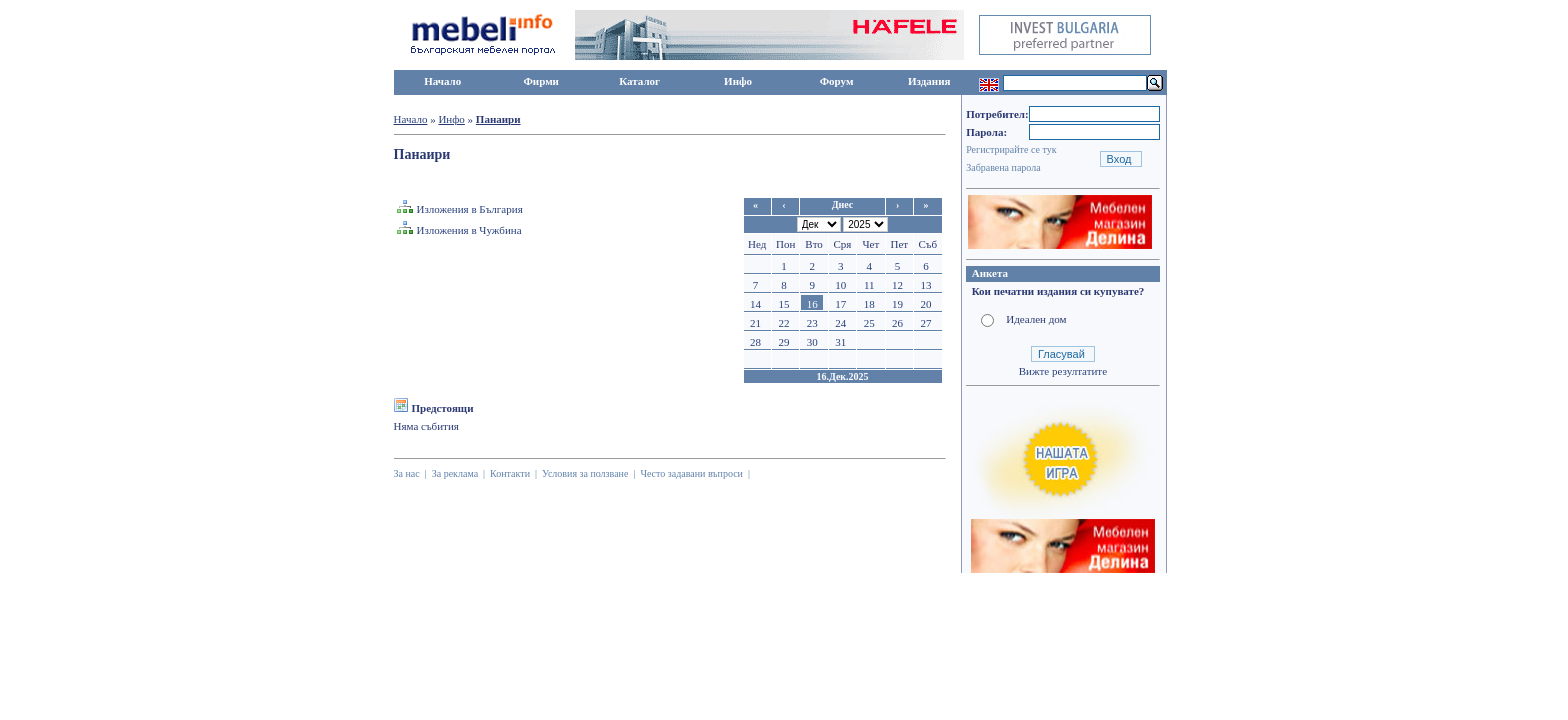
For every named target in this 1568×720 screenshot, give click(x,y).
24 (840, 323)
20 (926, 304)
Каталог (639, 81)
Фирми (541, 81)
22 (783, 323)
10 (840, 285)
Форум (837, 81)
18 (869, 304)
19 (897, 304)
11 (869, 285)
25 (869, 323)
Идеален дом (1036, 319)
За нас (407, 473)
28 (755, 342)
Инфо (738, 81)
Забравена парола (1003, 167)
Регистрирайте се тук (1011, 149)
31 (840, 342)
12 (897, 285)
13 (926, 285)
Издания (929, 81)
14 (755, 304)
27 (926, 323)
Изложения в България (470, 209)
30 (812, 342)
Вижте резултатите (1063, 371)
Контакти (510, 473)
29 (783, 342)
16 (812, 304)
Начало (442, 81)
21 (755, 323)
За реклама (455, 473)
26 (897, 323)
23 (812, 323)
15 (783, 304)
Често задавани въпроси (691, 473)
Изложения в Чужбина (469, 230)
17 (840, 304)
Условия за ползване (585, 473)
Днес (843, 204)
